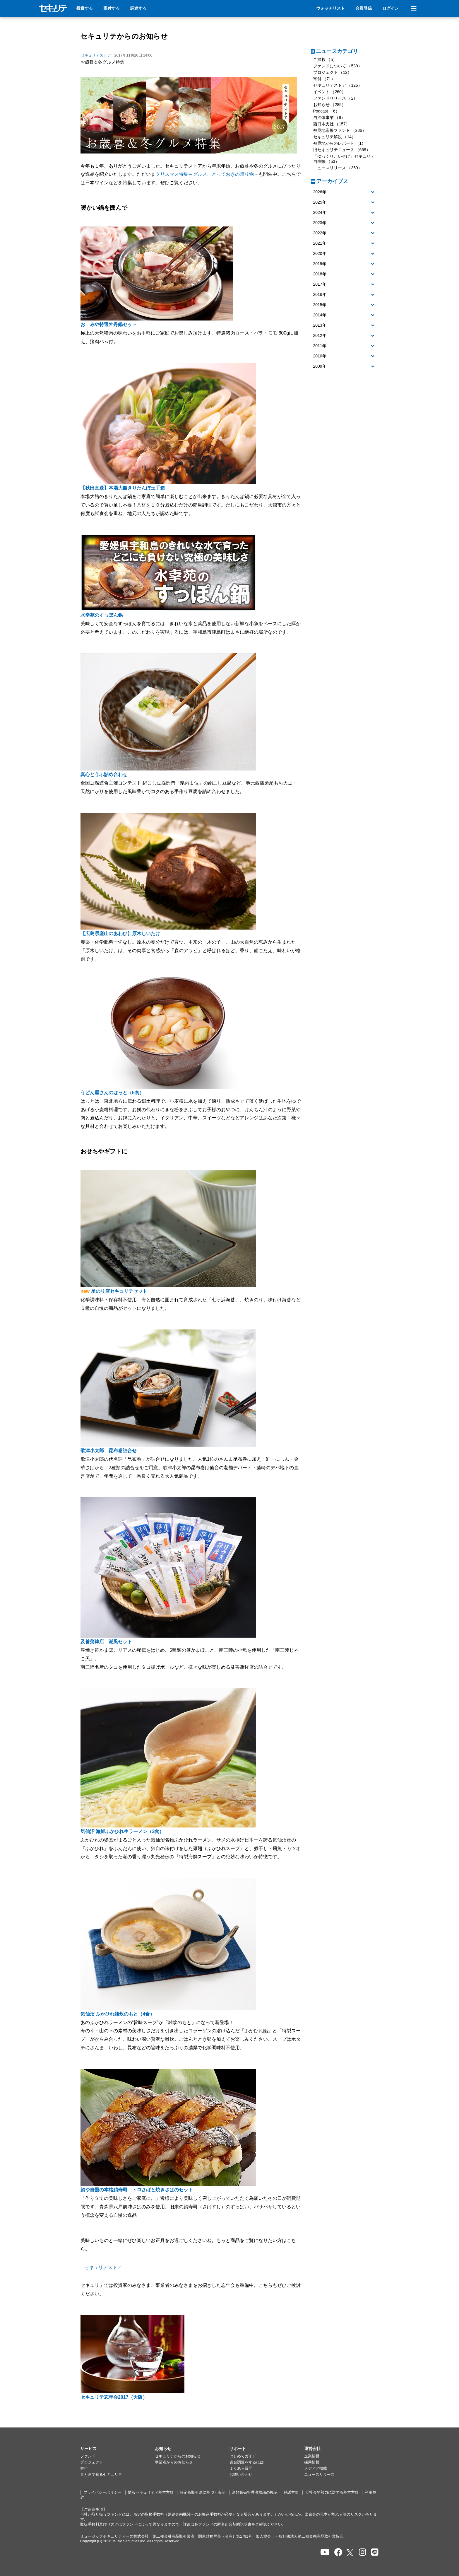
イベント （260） (329, 91)
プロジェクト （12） (332, 72)
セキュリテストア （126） (337, 85)
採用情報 (311, 2462)
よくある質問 (241, 2468)
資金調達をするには (247, 2462)
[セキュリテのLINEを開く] (374, 2552)
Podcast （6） (326, 111)
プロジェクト (91, 2462)
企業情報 (311, 2456)
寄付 (84, 2468)
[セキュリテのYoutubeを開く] (325, 2552)
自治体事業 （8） (329, 117)
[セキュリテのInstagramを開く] (362, 2552)
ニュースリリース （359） (337, 168)
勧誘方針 (291, 2492)
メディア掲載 (315, 2468)
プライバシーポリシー (102, 2492)
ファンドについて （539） (337, 66)
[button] (345, 192)
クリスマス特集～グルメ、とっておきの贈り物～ (206, 174)
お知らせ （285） (329, 104)
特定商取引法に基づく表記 (202, 2492)
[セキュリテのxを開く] (350, 2552)
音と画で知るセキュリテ (101, 2475)
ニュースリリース (319, 2475)
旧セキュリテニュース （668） (341, 149)
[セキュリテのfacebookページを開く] (338, 2552)
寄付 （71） (324, 78)
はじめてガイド (243, 2456)
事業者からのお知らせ (174, 2462)
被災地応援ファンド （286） (339, 130)
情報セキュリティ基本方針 (151, 2492)
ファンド (87, 2456)
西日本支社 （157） (331, 124)
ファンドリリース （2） (335, 98)
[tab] (345, 192)
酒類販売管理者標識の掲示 (255, 2492)
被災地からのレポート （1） (339, 143)
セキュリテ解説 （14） (334, 136)
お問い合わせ (241, 2475)
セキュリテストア (103, 2267)
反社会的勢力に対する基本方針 (332, 2492)
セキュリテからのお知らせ (124, 36)
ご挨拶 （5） (325, 59)
